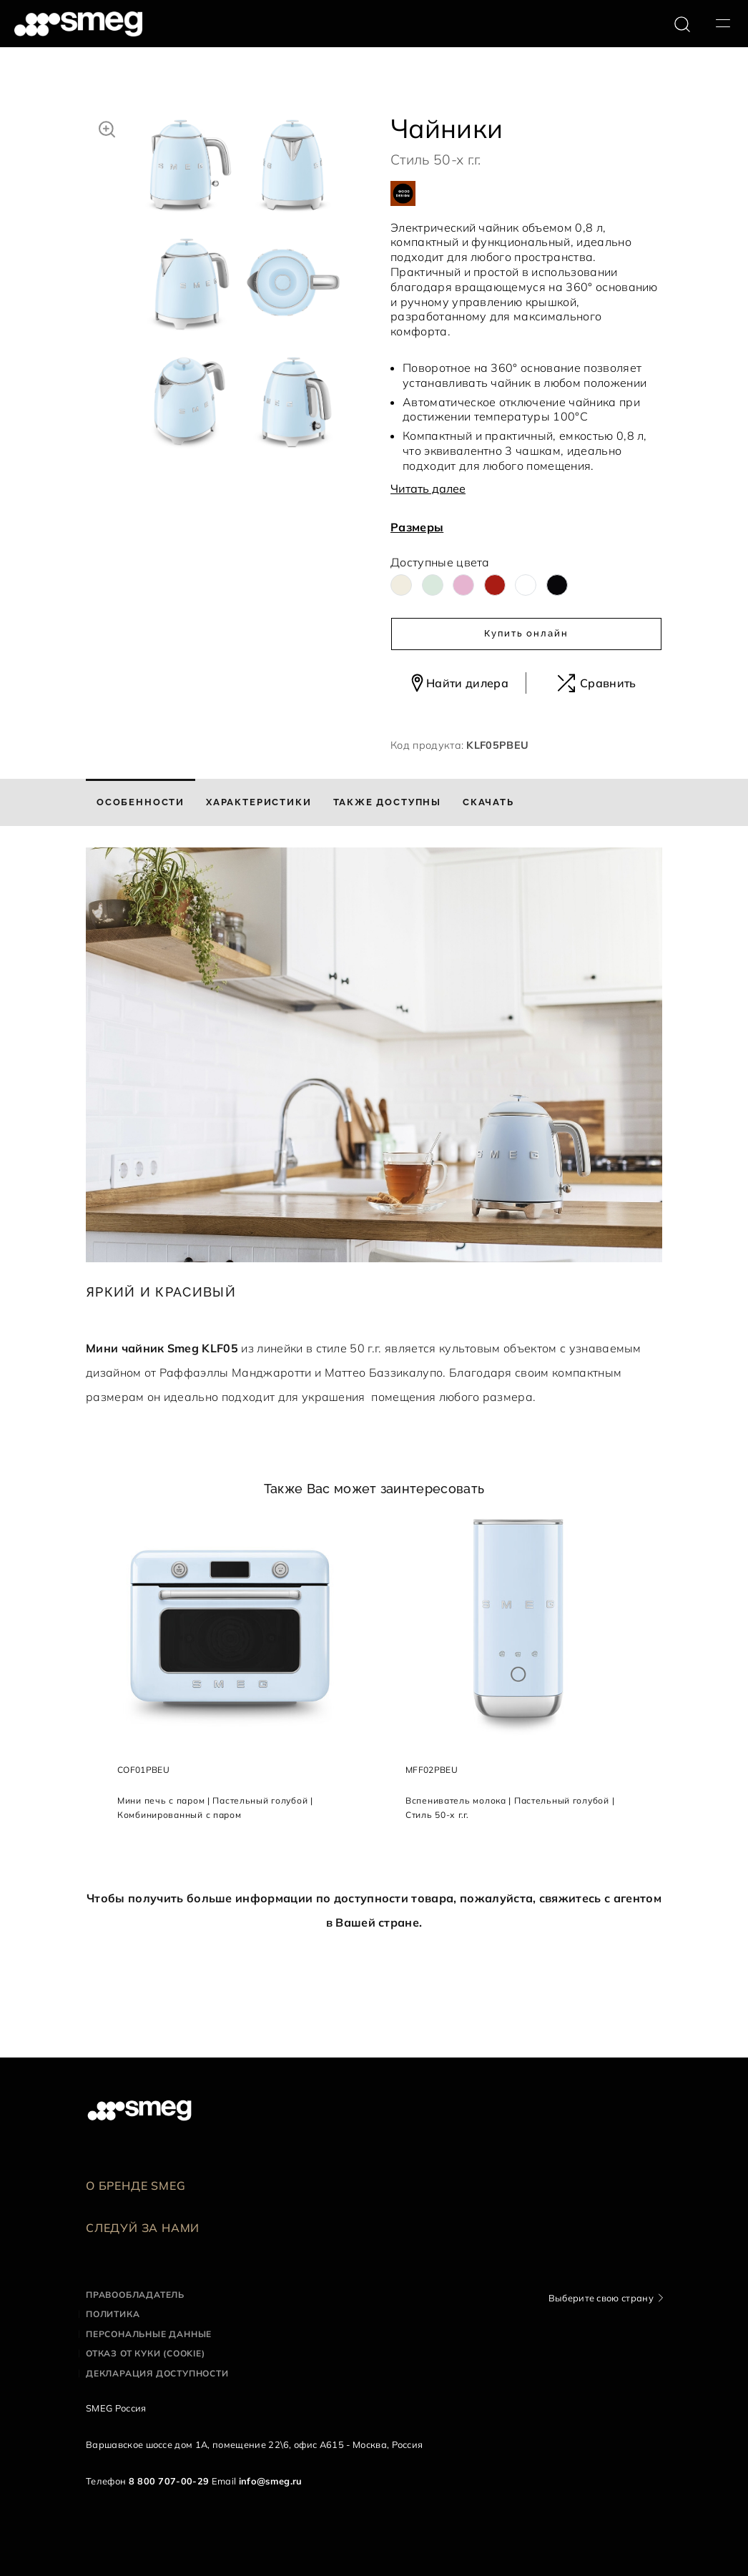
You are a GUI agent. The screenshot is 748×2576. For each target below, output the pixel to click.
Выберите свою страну (601, 2298)
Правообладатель (135, 2294)
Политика (112, 2314)
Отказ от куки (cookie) (145, 2353)
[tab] (140, 802)
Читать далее (428, 488)
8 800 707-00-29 (169, 2481)
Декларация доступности (157, 2373)
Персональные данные (149, 2334)
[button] (107, 127)
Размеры (416, 527)
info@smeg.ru (270, 2481)
